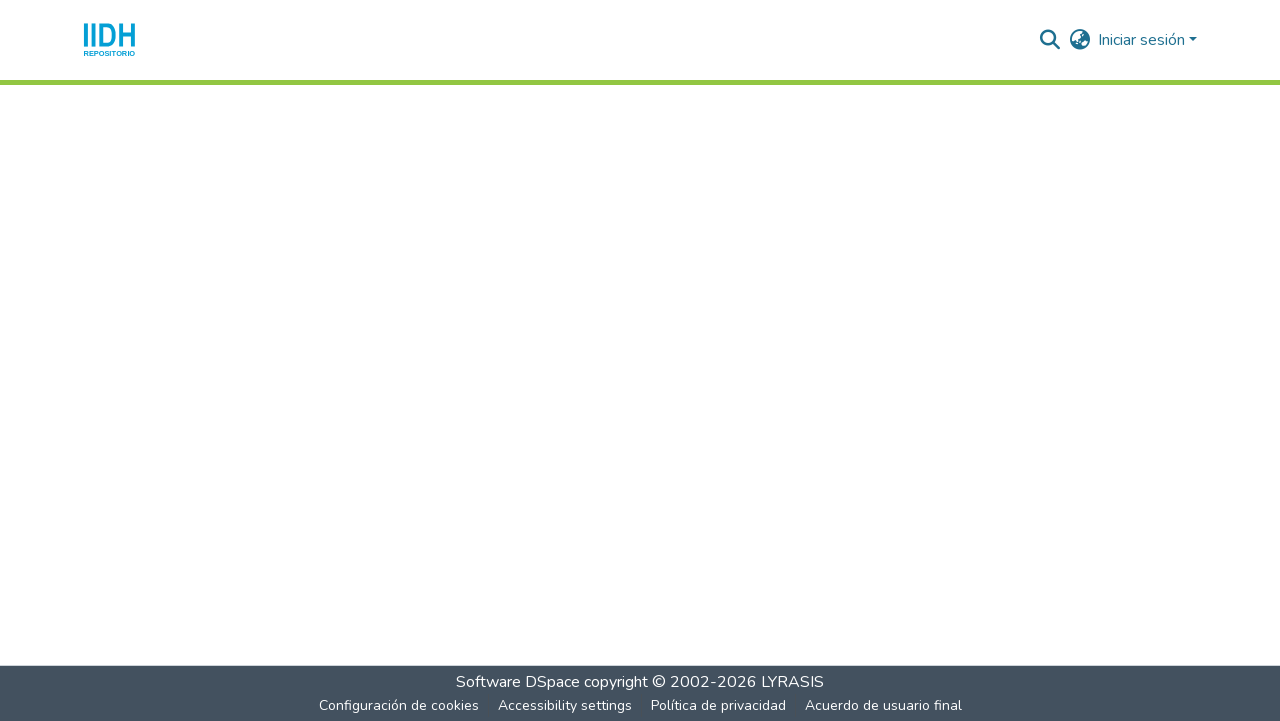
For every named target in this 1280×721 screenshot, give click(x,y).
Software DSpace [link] (518, 682)
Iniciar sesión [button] (1143, 40)
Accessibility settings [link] (565, 705)
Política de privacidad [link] (718, 705)
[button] (109, 40)
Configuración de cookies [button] (399, 705)
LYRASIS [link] (792, 682)
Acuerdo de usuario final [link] (883, 705)
